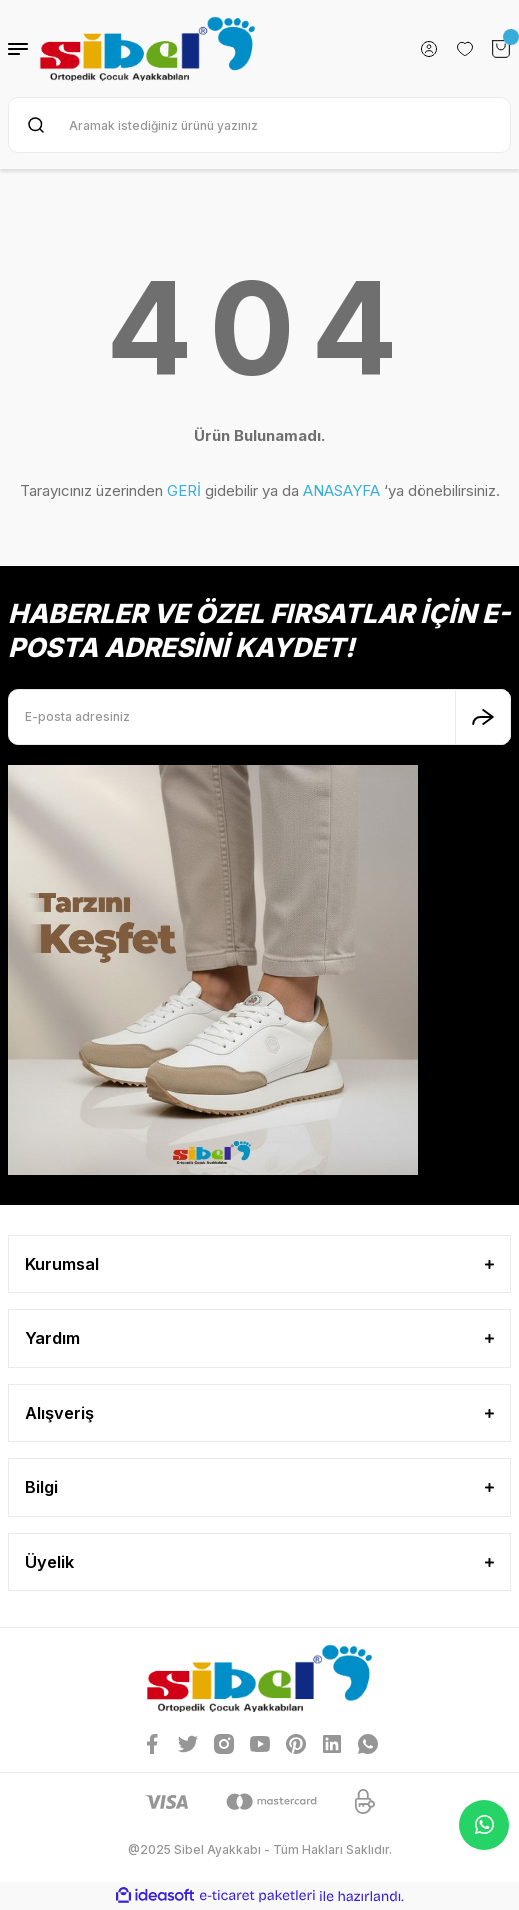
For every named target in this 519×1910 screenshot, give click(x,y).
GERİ (184, 490)
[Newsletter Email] (259, 717)
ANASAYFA (341, 490)
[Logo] (147, 48)
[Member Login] (429, 49)
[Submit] (483, 717)
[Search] (259, 125)
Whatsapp (484, 1825)
